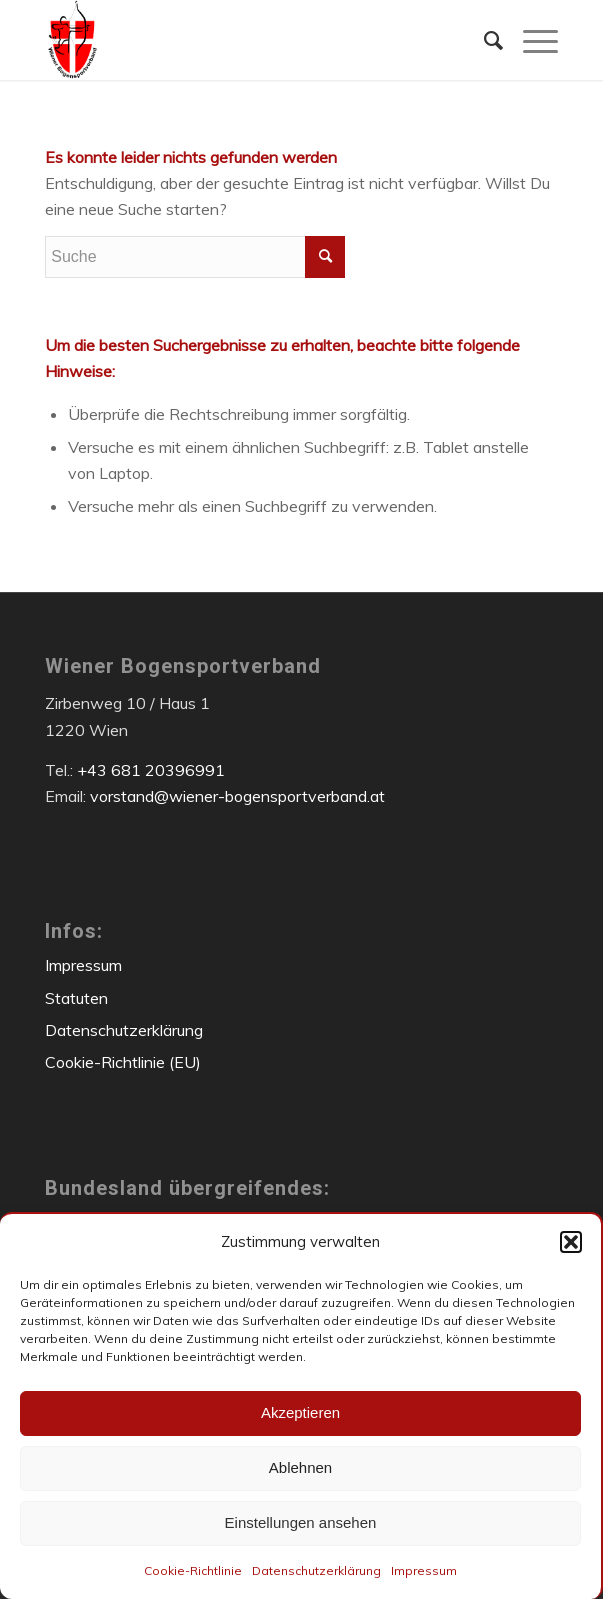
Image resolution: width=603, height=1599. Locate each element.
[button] (571, 1242)
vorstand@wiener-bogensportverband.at (237, 796)
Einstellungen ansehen (301, 1522)
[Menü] (530, 40)
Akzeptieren (300, 1412)
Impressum (424, 1570)
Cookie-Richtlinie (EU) (123, 1062)
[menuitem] (483, 40)
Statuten (76, 998)
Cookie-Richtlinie (193, 1570)
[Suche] (483, 40)
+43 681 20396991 (151, 770)
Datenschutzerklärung (316, 1570)
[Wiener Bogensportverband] (250, 40)
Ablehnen (300, 1467)
